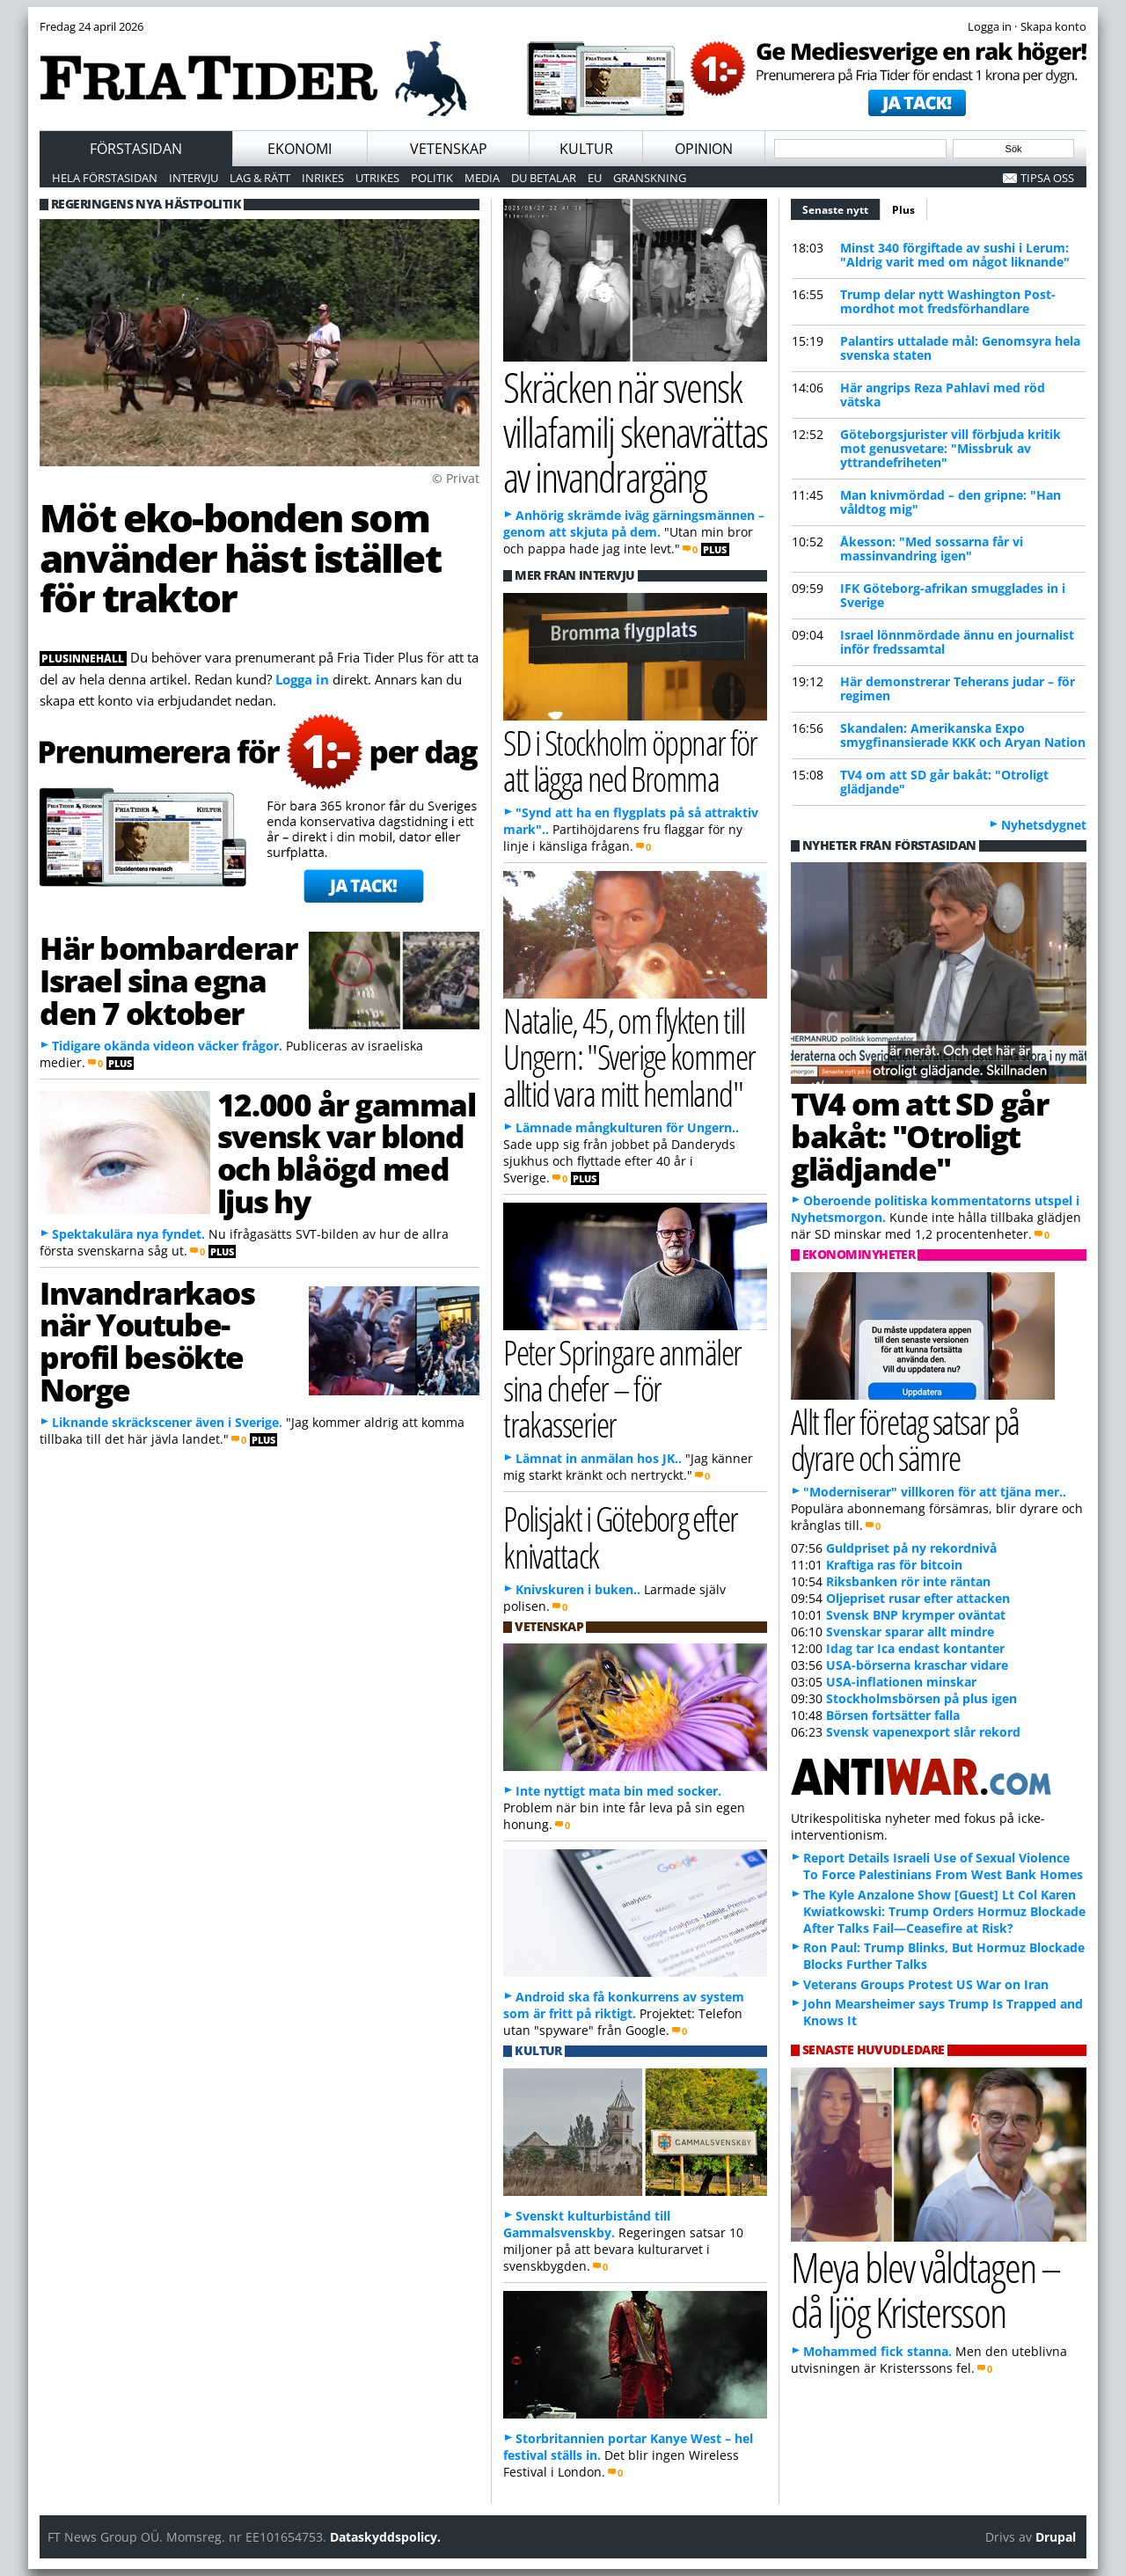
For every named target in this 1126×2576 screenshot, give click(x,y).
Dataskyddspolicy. (385, 2536)
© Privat (455, 478)
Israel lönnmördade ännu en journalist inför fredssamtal (957, 641)
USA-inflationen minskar (901, 1681)
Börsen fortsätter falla (893, 1715)
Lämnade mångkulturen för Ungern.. (627, 1127)
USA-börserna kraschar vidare (917, 1665)
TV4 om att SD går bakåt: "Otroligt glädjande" (944, 781)
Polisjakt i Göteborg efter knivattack (620, 1536)
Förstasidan (136, 148)
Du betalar (543, 178)
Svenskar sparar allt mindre (910, 1631)
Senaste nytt (841, 207)
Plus (903, 209)
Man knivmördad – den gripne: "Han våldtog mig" (950, 502)
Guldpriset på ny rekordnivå (911, 1548)
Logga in (302, 679)
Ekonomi (299, 148)
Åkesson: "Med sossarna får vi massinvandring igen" (931, 548)
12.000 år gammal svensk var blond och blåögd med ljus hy (346, 1152)
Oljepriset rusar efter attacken (918, 1598)
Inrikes (323, 178)
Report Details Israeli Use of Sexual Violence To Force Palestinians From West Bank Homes (943, 1866)
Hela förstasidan (104, 178)
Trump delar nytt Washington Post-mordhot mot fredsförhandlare (948, 301)
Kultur (586, 148)
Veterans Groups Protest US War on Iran (926, 1984)
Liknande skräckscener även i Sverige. (167, 1422)
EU (595, 178)
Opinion (704, 148)
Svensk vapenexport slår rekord (923, 1731)
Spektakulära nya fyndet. (128, 1234)
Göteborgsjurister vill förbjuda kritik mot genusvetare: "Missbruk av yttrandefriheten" (950, 448)
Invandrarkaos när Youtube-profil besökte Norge (147, 1340)
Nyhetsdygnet (1043, 824)
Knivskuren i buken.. (577, 1589)
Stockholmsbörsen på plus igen (921, 1698)
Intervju (193, 178)
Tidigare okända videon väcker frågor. (167, 1045)
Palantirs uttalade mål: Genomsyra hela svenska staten (960, 348)
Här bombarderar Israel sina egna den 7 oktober (168, 980)
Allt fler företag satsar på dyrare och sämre (905, 1439)
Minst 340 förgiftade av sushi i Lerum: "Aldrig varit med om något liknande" (955, 254)
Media (482, 178)
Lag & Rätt (260, 178)
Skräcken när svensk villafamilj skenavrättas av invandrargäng (635, 431)
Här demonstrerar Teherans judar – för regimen (957, 688)
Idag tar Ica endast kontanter (915, 1648)
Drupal (1055, 2536)
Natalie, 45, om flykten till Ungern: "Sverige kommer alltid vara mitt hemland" (629, 1056)
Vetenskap (448, 148)
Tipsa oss (1047, 178)
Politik (432, 178)
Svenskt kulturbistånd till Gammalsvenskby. (586, 2224)
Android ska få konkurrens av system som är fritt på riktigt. (623, 2005)
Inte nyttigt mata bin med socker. (618, 1790)
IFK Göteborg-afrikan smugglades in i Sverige (952, 595)
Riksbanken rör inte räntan (908, 1581)
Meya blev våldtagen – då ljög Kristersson (925, 2289)
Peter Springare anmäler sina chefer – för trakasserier (622, 1387)
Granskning (649, 178)
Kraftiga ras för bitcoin (894, 1564)
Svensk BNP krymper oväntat (915, 1614)
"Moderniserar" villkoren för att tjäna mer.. (934, 1491)
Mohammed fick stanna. (877, 2351)
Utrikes (377, 178)
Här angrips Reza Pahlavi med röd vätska (942, 394)
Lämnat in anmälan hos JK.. (598, 1458)
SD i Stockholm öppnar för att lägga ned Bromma (630, 760)
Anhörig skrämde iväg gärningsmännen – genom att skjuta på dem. (633, 523)
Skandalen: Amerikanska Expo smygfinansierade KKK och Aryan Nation (963, 735)
